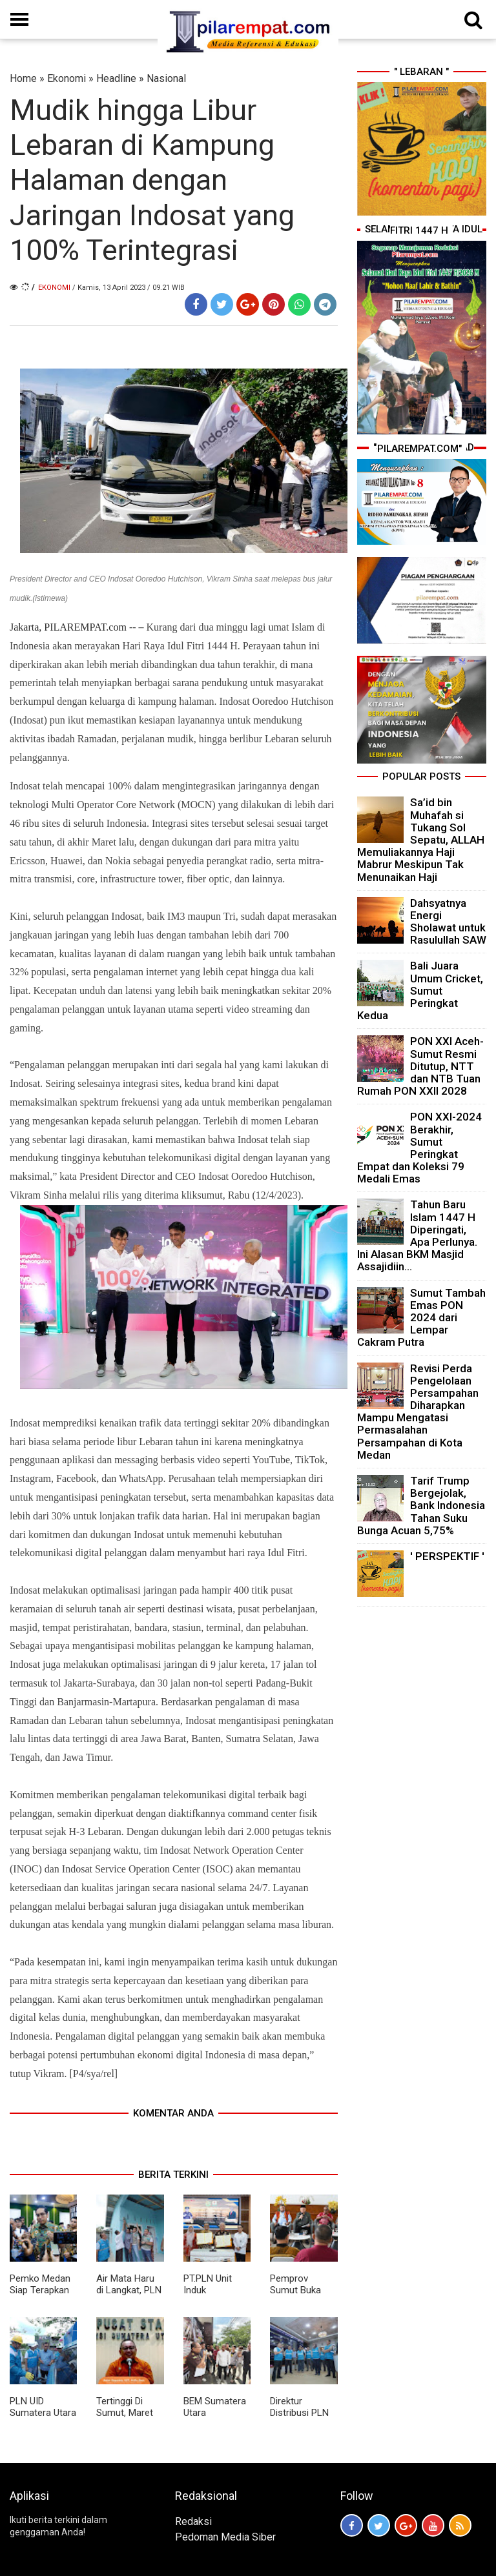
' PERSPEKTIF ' (447, 1556)
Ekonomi (66, 78)
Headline (116, 78)
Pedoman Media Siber (225, 2537)
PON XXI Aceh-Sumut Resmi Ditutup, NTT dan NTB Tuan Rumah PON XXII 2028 (420, 1066)
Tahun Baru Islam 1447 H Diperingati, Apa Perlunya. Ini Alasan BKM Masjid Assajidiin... (417, 1235)
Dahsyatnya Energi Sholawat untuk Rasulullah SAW (448, 922)
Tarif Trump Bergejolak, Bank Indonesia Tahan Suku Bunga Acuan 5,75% (421, 1505)
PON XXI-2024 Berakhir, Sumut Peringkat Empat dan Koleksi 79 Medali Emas (419, 1147)
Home (23, 78)
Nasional (166, 78)
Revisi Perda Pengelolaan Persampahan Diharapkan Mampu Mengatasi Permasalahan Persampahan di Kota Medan (418, 1411)
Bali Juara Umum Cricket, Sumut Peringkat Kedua (420, 990)
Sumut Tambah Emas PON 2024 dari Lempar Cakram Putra (421, 1317)
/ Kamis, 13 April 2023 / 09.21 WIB (128, 287)
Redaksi (193, 2521)
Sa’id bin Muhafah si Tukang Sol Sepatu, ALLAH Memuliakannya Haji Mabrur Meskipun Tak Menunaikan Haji (420, 839)
